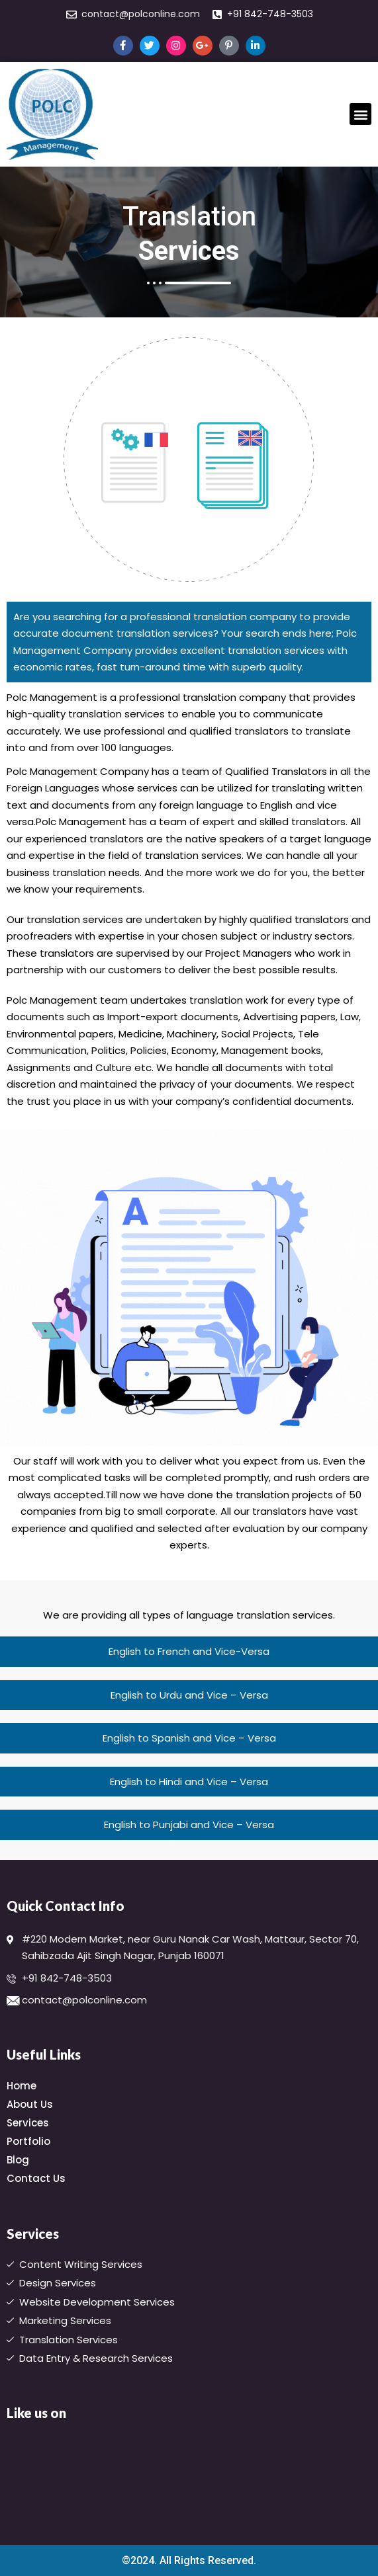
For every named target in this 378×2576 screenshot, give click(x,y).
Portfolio (28, 2141)
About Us (33, 2104)
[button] (360, 114)
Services (31, 2123)
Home (21, 2086)
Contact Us (36, 2178)
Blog (21, 2160)
